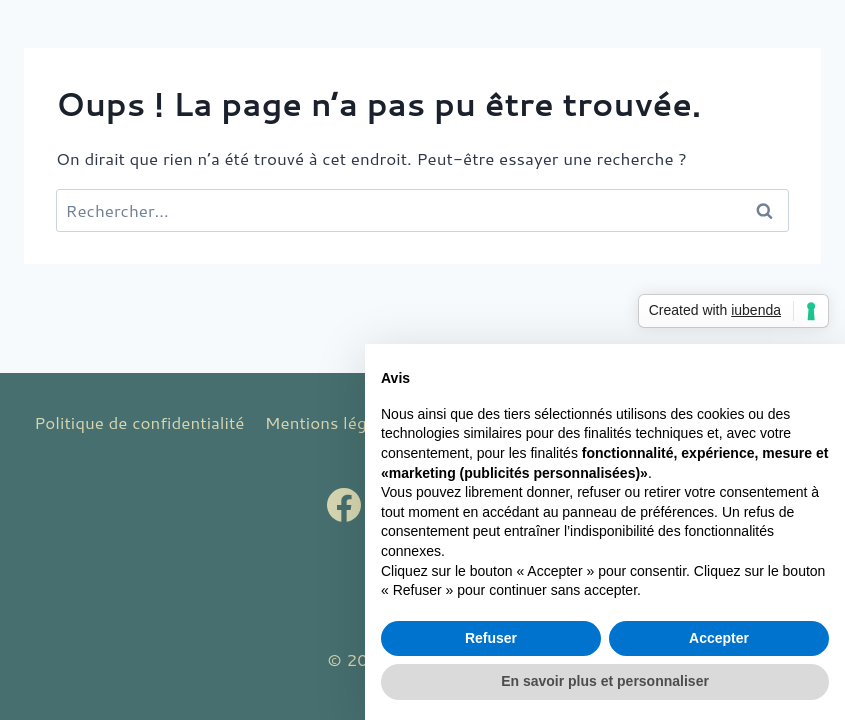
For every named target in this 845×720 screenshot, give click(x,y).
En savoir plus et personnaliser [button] (605, 681)
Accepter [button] (719, 638)
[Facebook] (344, 505)
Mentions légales (331, 422)
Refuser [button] (491, 638)
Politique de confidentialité (139, 422)
